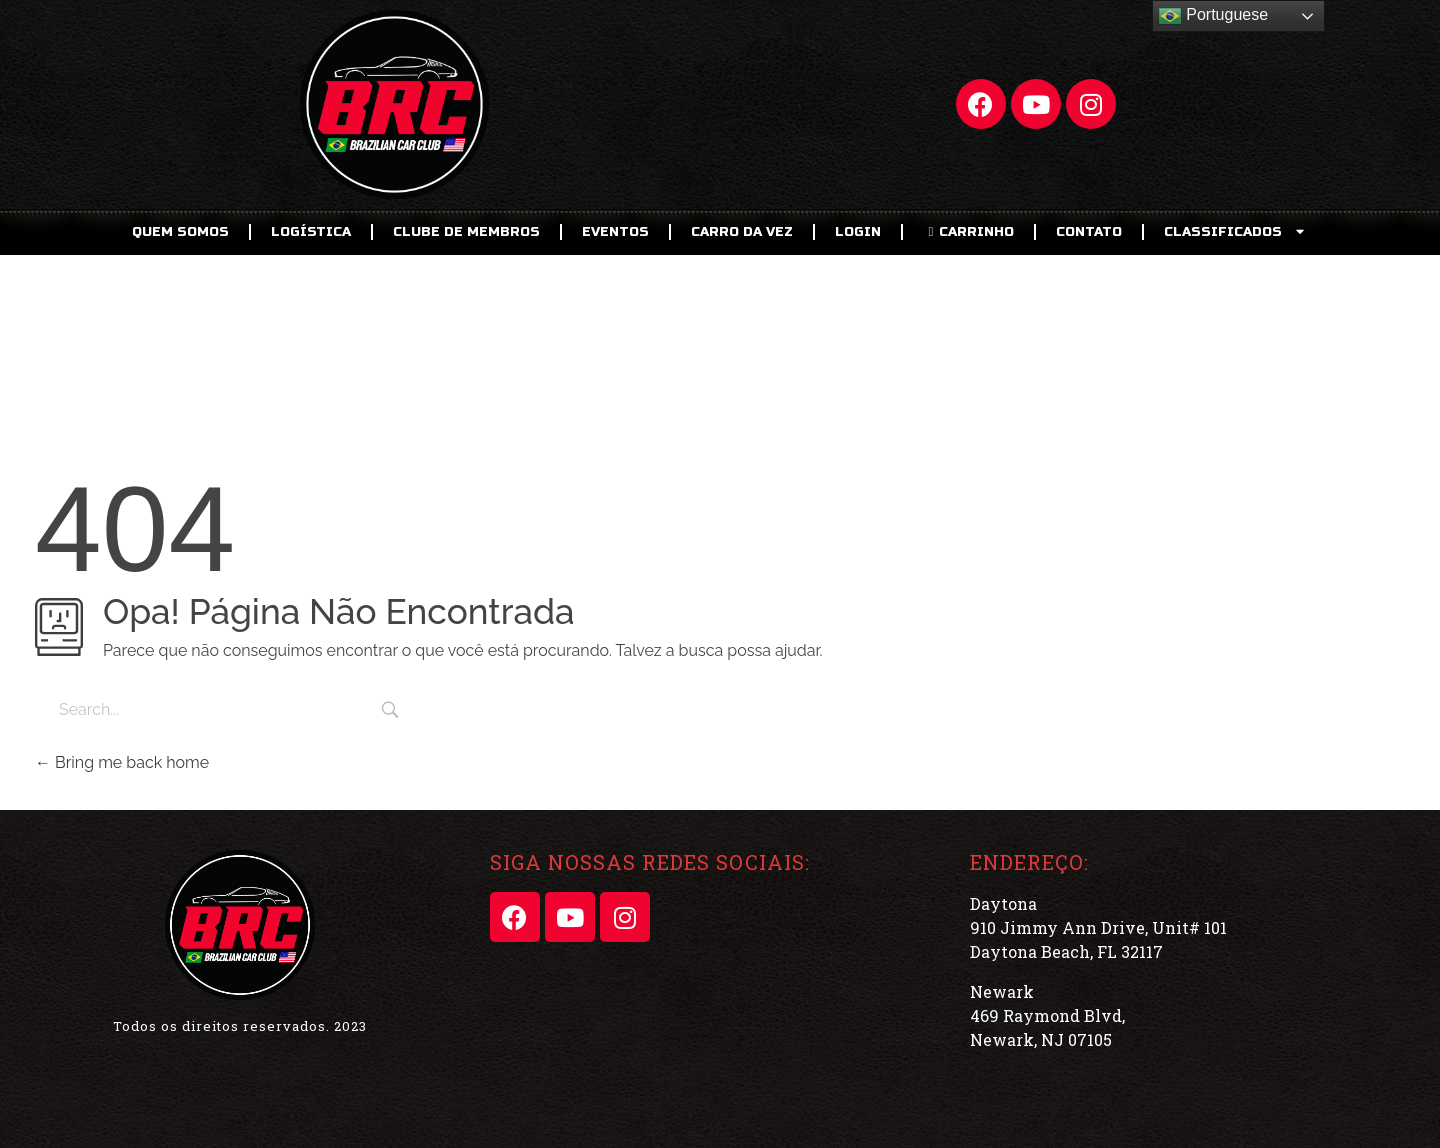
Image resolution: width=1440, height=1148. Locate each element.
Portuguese (1213, 16)
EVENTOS (615, 232)
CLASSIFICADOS (1236, 231)
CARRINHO (968, 232)
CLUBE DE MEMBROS (466, 232)
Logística (311, 232)
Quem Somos (180, 232)
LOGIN (858, 232)
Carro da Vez (742, 232)
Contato (1089, 232)
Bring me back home (122, 762)
